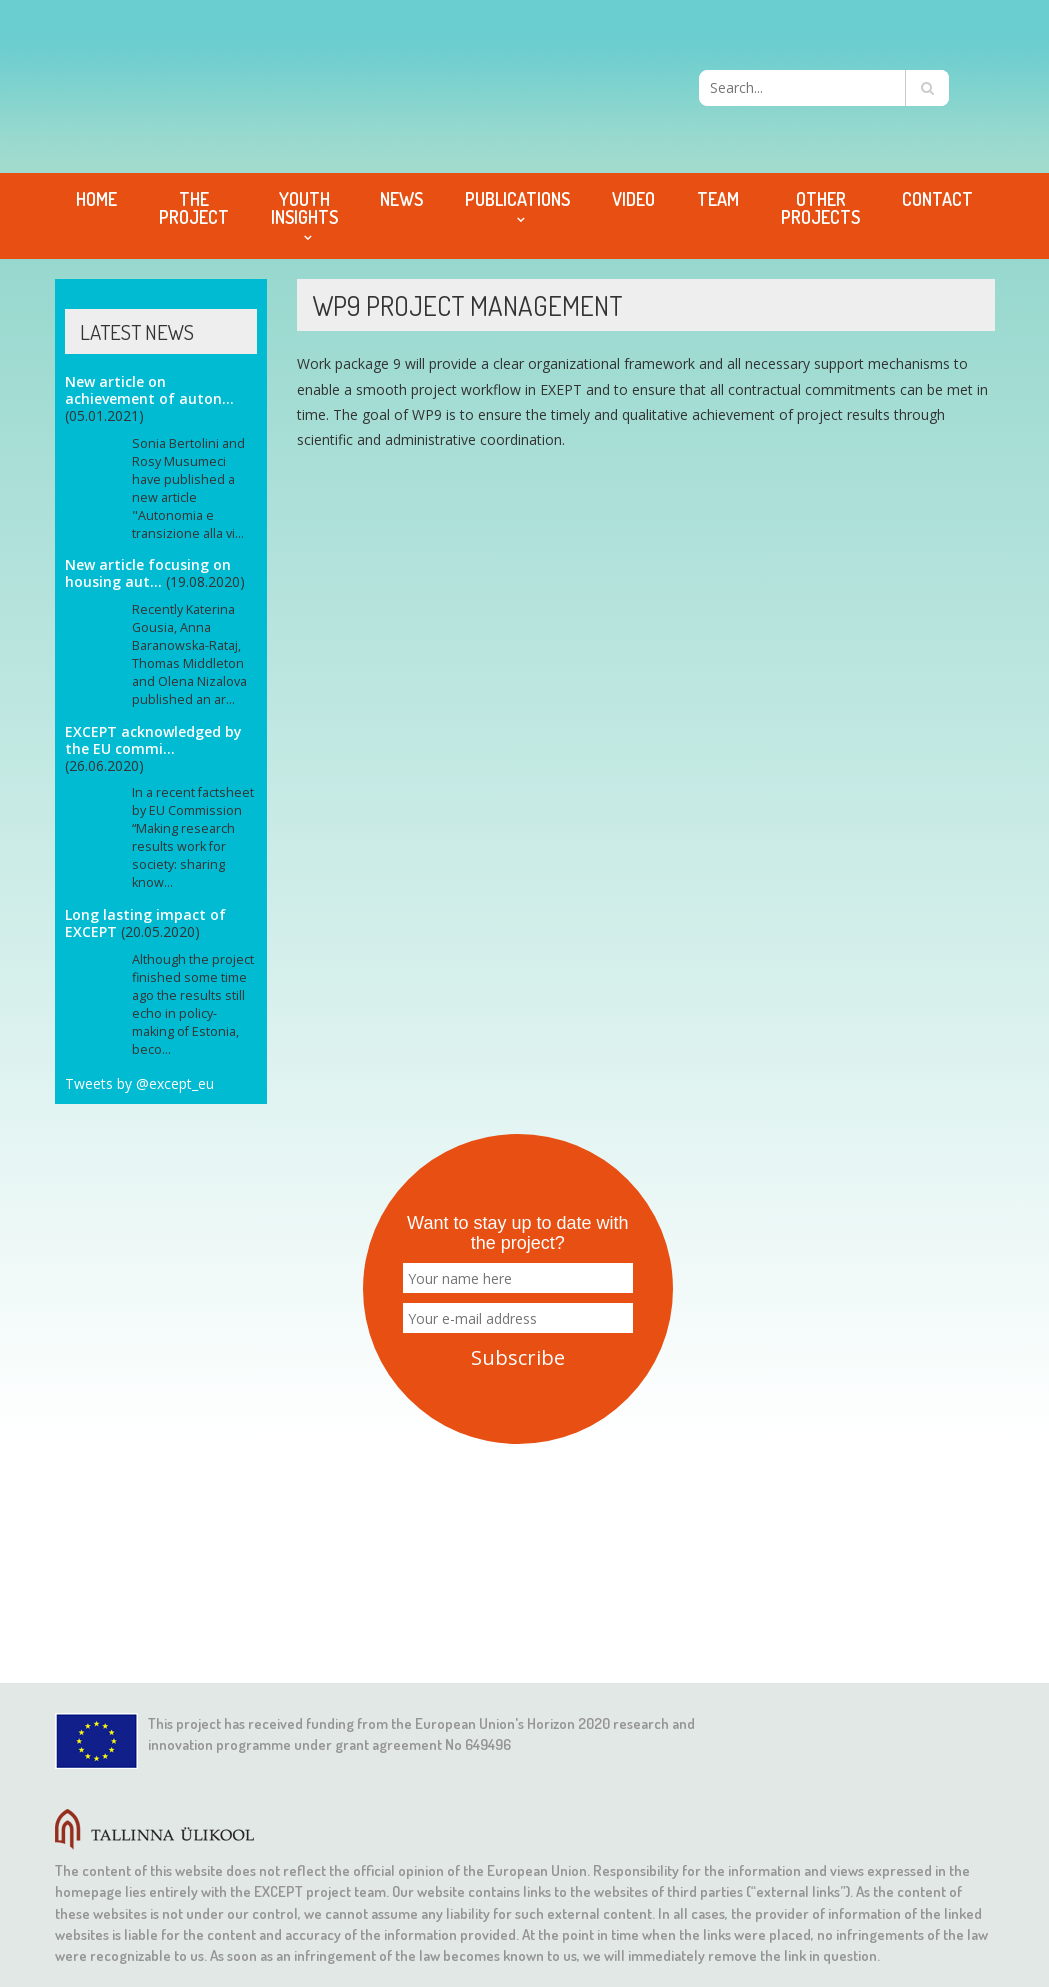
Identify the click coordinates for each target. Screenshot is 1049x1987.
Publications (517, 199)
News (401, 199)
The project (194, 208)
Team (718, 199)
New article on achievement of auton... (149, 390)
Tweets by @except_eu (139, 1083)
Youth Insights (304, 208)
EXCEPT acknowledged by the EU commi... (153, 740)
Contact (937, 199)
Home (96, 199)
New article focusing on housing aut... (148, 573)
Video (633, 199)
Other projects (820, 208)
